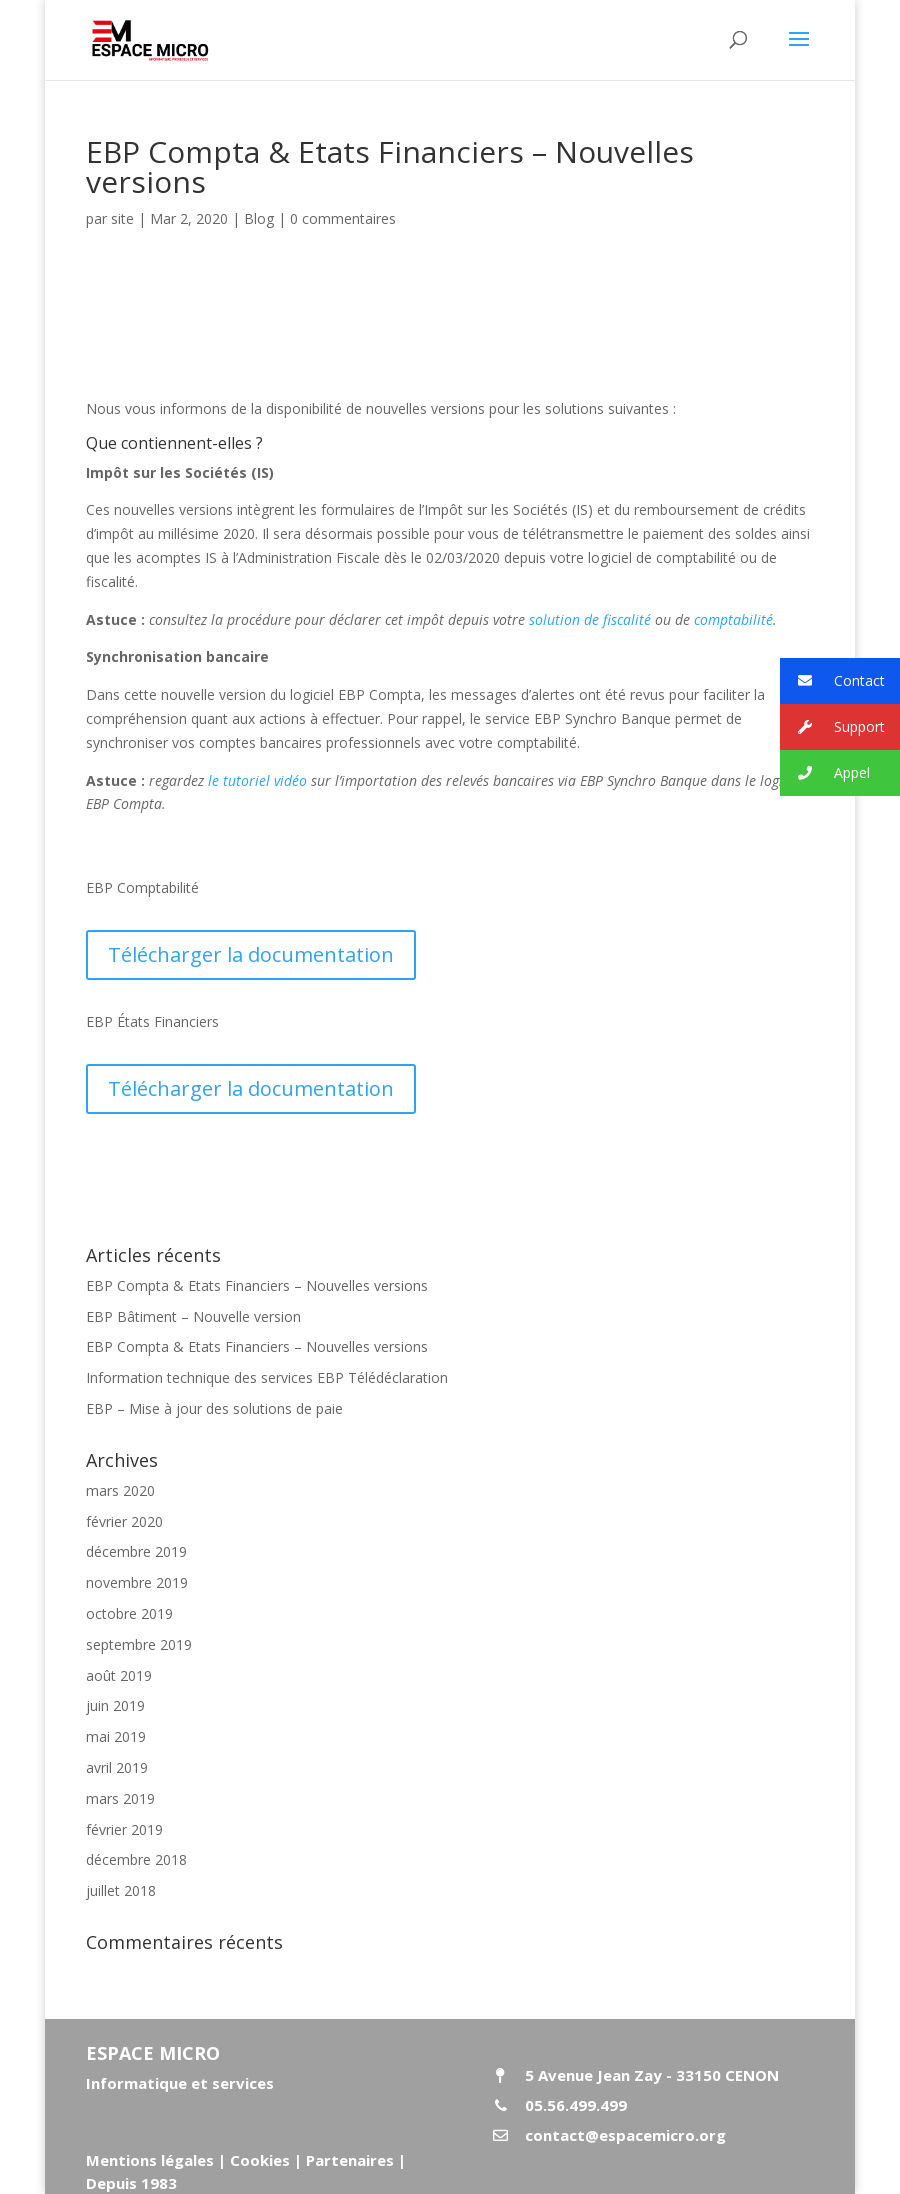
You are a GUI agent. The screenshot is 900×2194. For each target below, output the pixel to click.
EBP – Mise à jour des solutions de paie (214, 1408)
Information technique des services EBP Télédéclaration (267, 1377)
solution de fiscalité (590, 619)
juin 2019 (115, 1705)
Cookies (260, 2160)
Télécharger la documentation (251, 954)
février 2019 (124, 1829)
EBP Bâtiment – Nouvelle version (193, 1316)
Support (832, 727)
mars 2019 (120, 1798)
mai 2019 (116, 1736)
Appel (825, 773)
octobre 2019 (129, 1613)
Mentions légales (150, 2160)
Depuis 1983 (131, 2183)
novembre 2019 (137, 1582)
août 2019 (119, 1675)
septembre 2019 (139, 1644)
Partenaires (348, 2160)
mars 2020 (120, 1490)
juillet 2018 (121, 1890)
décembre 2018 (136, 1859)
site (122, 218)
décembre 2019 (136, 1551)
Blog (259, 218)
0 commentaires (343, 218)
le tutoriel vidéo (257, 780)
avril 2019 (117, 1767)
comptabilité (733, 619)
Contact (832, 681)
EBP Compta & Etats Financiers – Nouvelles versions (257, 1285)
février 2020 (124, 1521)
